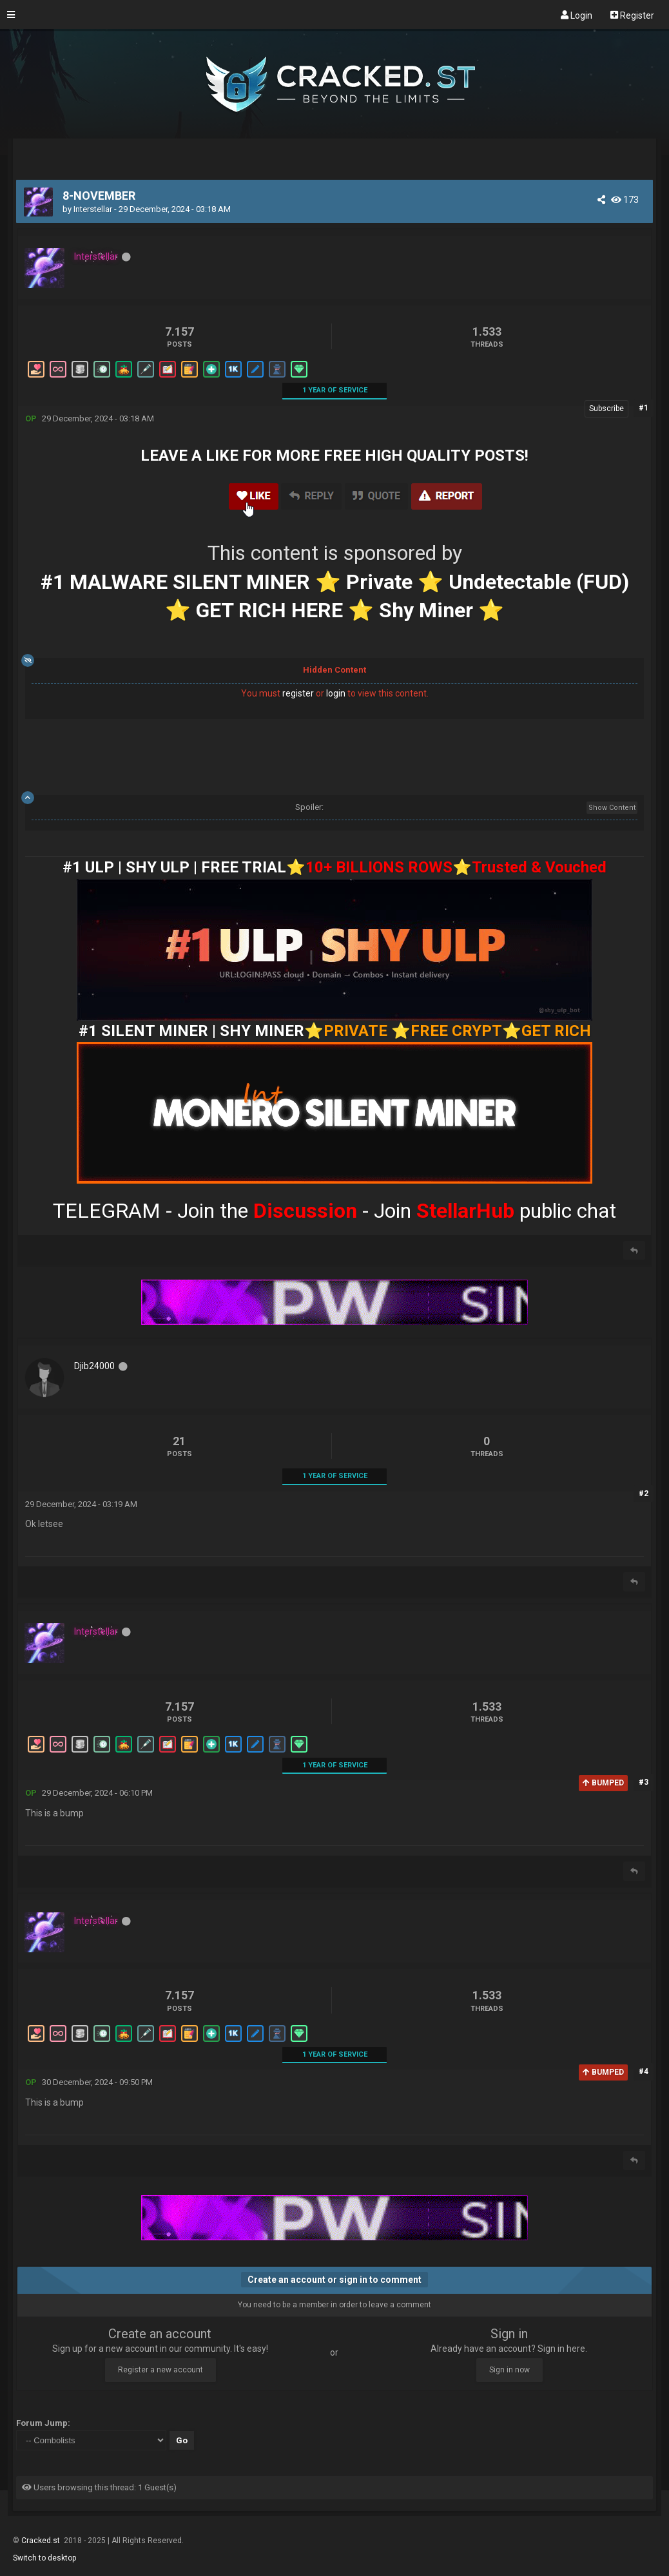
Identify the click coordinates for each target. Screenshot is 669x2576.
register (298, 693)
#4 (643, 2071)
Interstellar (92, 209)
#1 (643, 407)
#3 (643, 1782)
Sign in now (509, 2369)
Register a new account (160, 2369)
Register (632, 15)
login (335, 693)
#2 (643, 1493)
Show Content (611, 807)
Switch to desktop (44, 2557)
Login (576, 15)
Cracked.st (41, 2540)
